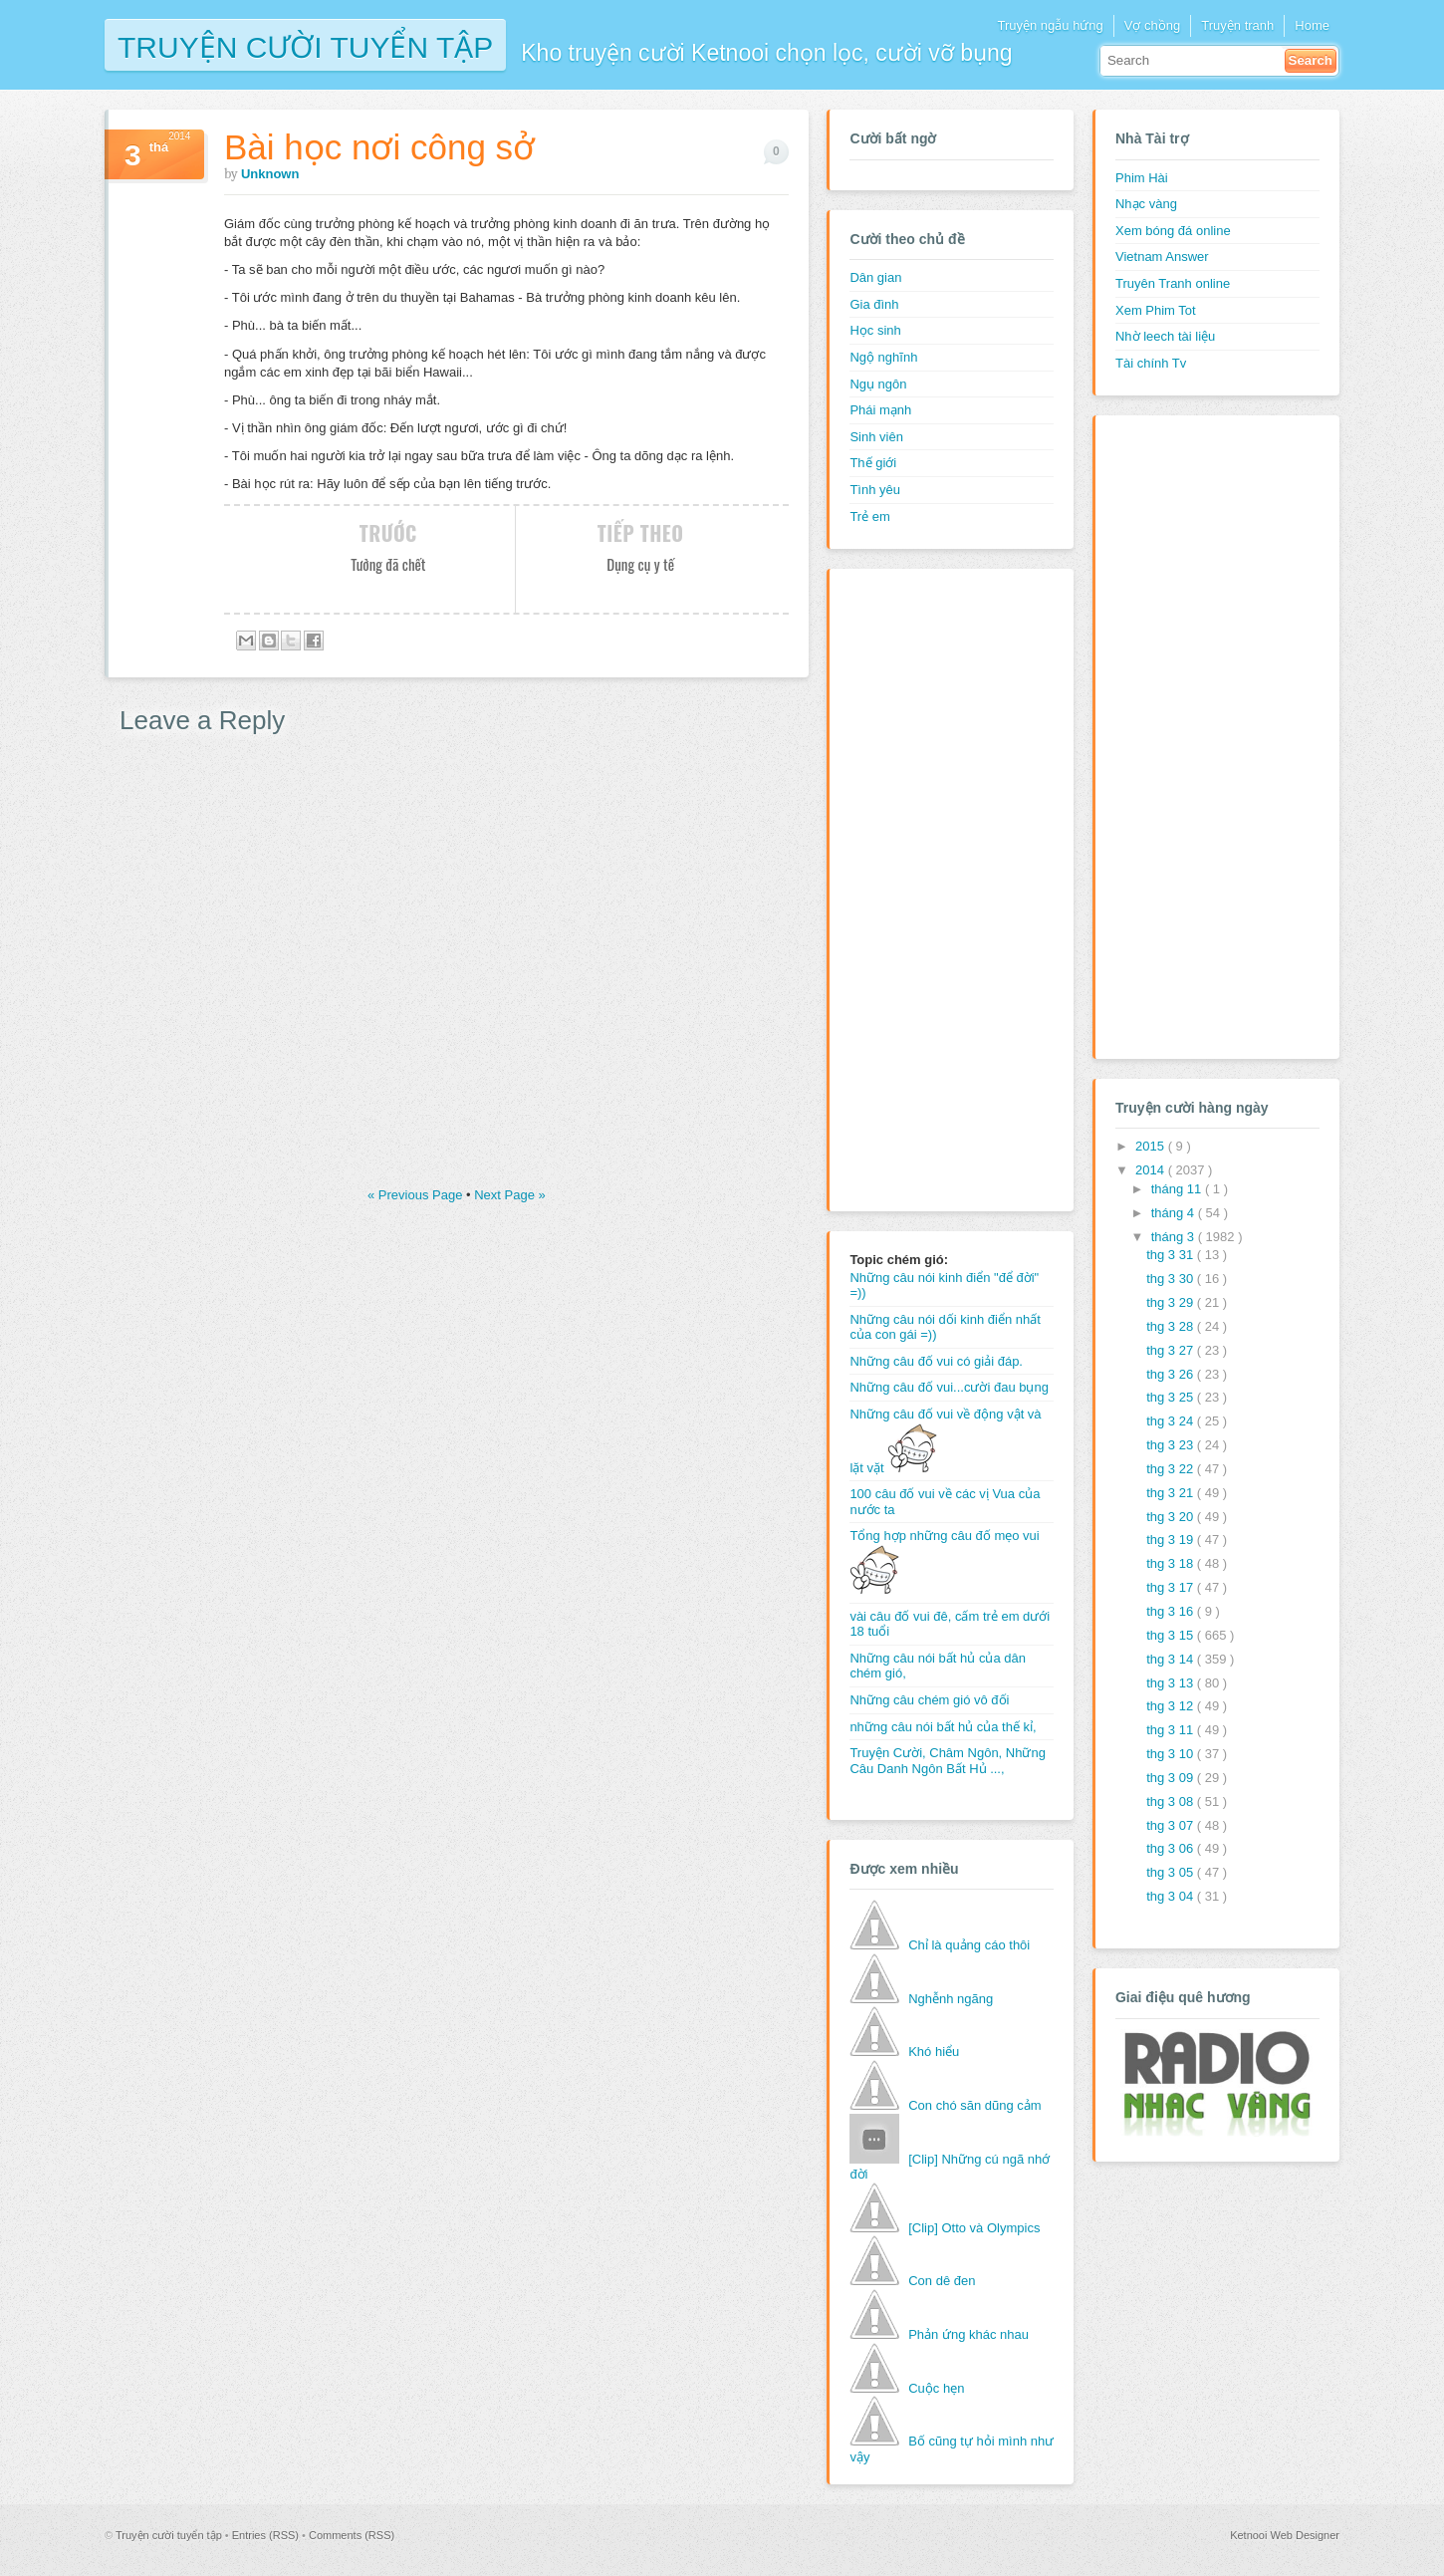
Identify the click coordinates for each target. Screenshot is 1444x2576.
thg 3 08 (1171, 1801)
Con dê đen (941, 2280)
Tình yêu (874, 489)
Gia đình (873, 304)
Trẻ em (869, 516)
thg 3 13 (1171, 1682)
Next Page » (510, 1194)
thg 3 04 (1171, 1896)
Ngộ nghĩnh (883, 357)
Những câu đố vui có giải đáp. (936, 1361)
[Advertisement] (929, 887)
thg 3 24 (1171, 1421)
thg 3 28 (1171, 1326)
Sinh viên (875, 436)
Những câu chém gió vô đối (929, 1699)
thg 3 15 (1171, 1635)
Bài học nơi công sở (379, 147)
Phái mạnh (880, 409)
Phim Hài (1141, 177)
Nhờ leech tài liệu (1165, 336)
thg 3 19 (1171, 1539)
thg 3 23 (1171, 1444)
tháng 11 (1178, 1188)
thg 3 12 (1171, 1705)
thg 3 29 (1171, 1302)
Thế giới (872, 462)
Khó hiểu (933, 2051)
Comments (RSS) (351, 2535)
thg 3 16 (1171, 1611)
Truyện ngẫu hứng (1049, 25)
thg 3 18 (1171, 1563)
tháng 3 (1174, 1236)
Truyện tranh (1237, 25)
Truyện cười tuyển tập (305, 45)
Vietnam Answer (1162, 256)
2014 (1151, 1169)
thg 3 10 (1171, 1753)
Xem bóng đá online (1173, 230)
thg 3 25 (1171, 1397)
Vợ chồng (1152, 25)
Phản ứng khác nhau (968, 2334)
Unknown (270, 173)
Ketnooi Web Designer (1284, 2535)
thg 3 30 (1171, 1278)
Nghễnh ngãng (950, 1998)
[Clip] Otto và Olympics (974, 2227)
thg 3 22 (1171, 1468)
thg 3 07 (1171, 1825)
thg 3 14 (1171, 1659)
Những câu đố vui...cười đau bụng (949, 1387)
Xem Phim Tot (1155, 310)
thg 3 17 (1171, 1587)
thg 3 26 (1171, 1374)
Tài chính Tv (1150, 363)
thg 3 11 (1171, 1729)
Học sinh (874, 330)
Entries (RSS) (267, 2535)
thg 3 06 (1171, 1848)
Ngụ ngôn (877, 384)
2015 (1151, 1146)
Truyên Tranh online (1172, 283)
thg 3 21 (1171, 1492)
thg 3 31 (1171, 1254)
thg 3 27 (1171, 1350)
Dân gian (875, 277)
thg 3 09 (1171, 1777)
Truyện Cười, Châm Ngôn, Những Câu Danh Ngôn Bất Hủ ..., (947, 1760)
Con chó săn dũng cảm (974, 2105)
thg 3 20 (1171, 1516)
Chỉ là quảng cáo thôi (969, 1944)
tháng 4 (1174, 1212)
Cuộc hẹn (936, 2388)
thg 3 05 (1171, 1872)
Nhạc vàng (1146, 203)
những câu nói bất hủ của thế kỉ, (942, 1726)
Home (1312, 25)
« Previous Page (416, 1194)
